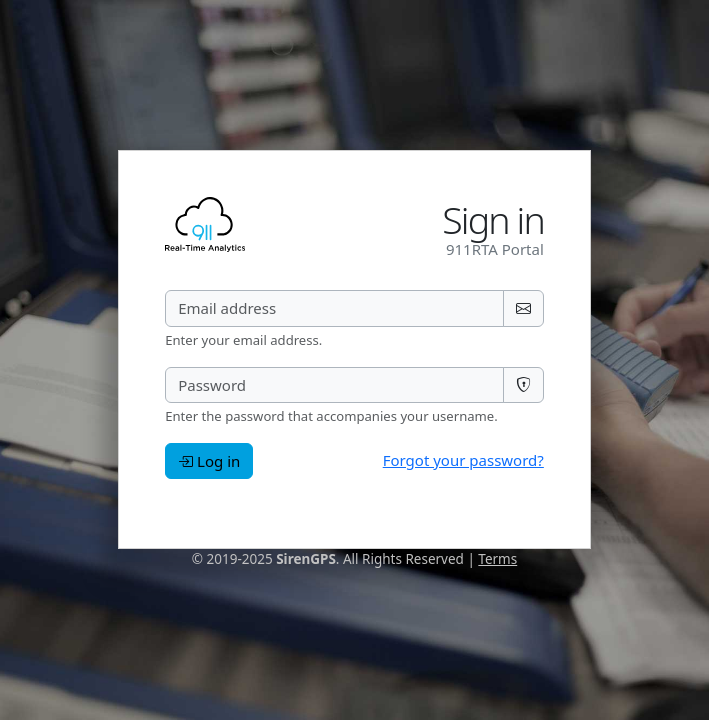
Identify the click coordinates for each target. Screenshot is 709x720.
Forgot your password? (463, 460)
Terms (497, 559)
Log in (209, 461)
